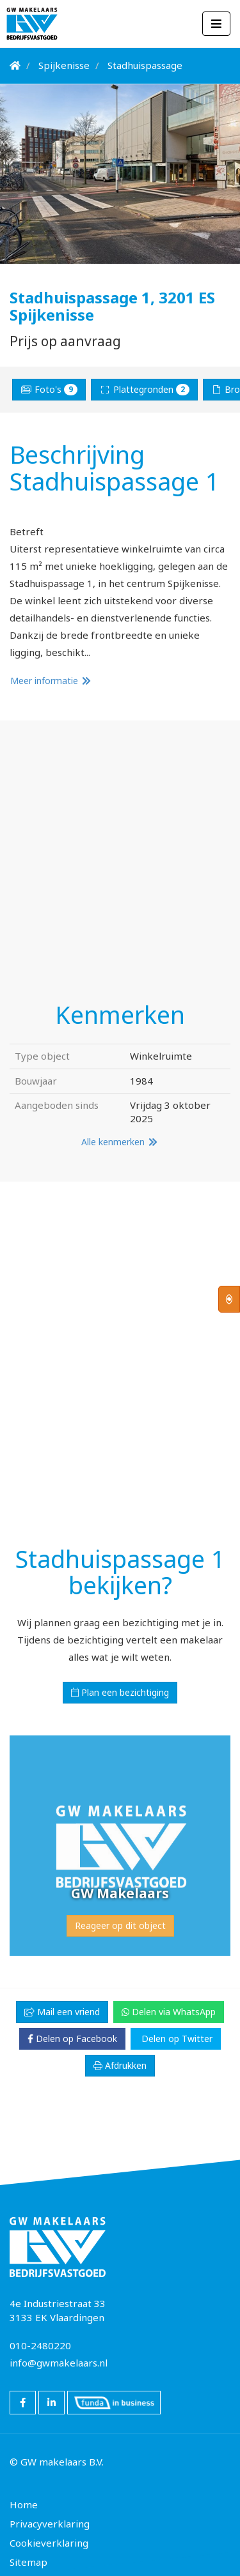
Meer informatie (51, 680)
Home (24, 2504)
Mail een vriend (62, 2012)
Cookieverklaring (49, 2542)
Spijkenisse (64, 65)
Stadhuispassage (145, 65)
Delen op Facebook (72, 2038)
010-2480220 (40, 2345)
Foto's (48, 389)
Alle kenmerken (120, 1142)
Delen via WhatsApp (169, 2012)
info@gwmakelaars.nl (59, 2362)
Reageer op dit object (120, 1925)
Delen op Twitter (175, 2038)
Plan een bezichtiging (120, 1692)
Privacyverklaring (50, 2523)
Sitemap (28, 2562)
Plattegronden (144, 389)
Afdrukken (120, 2065)
